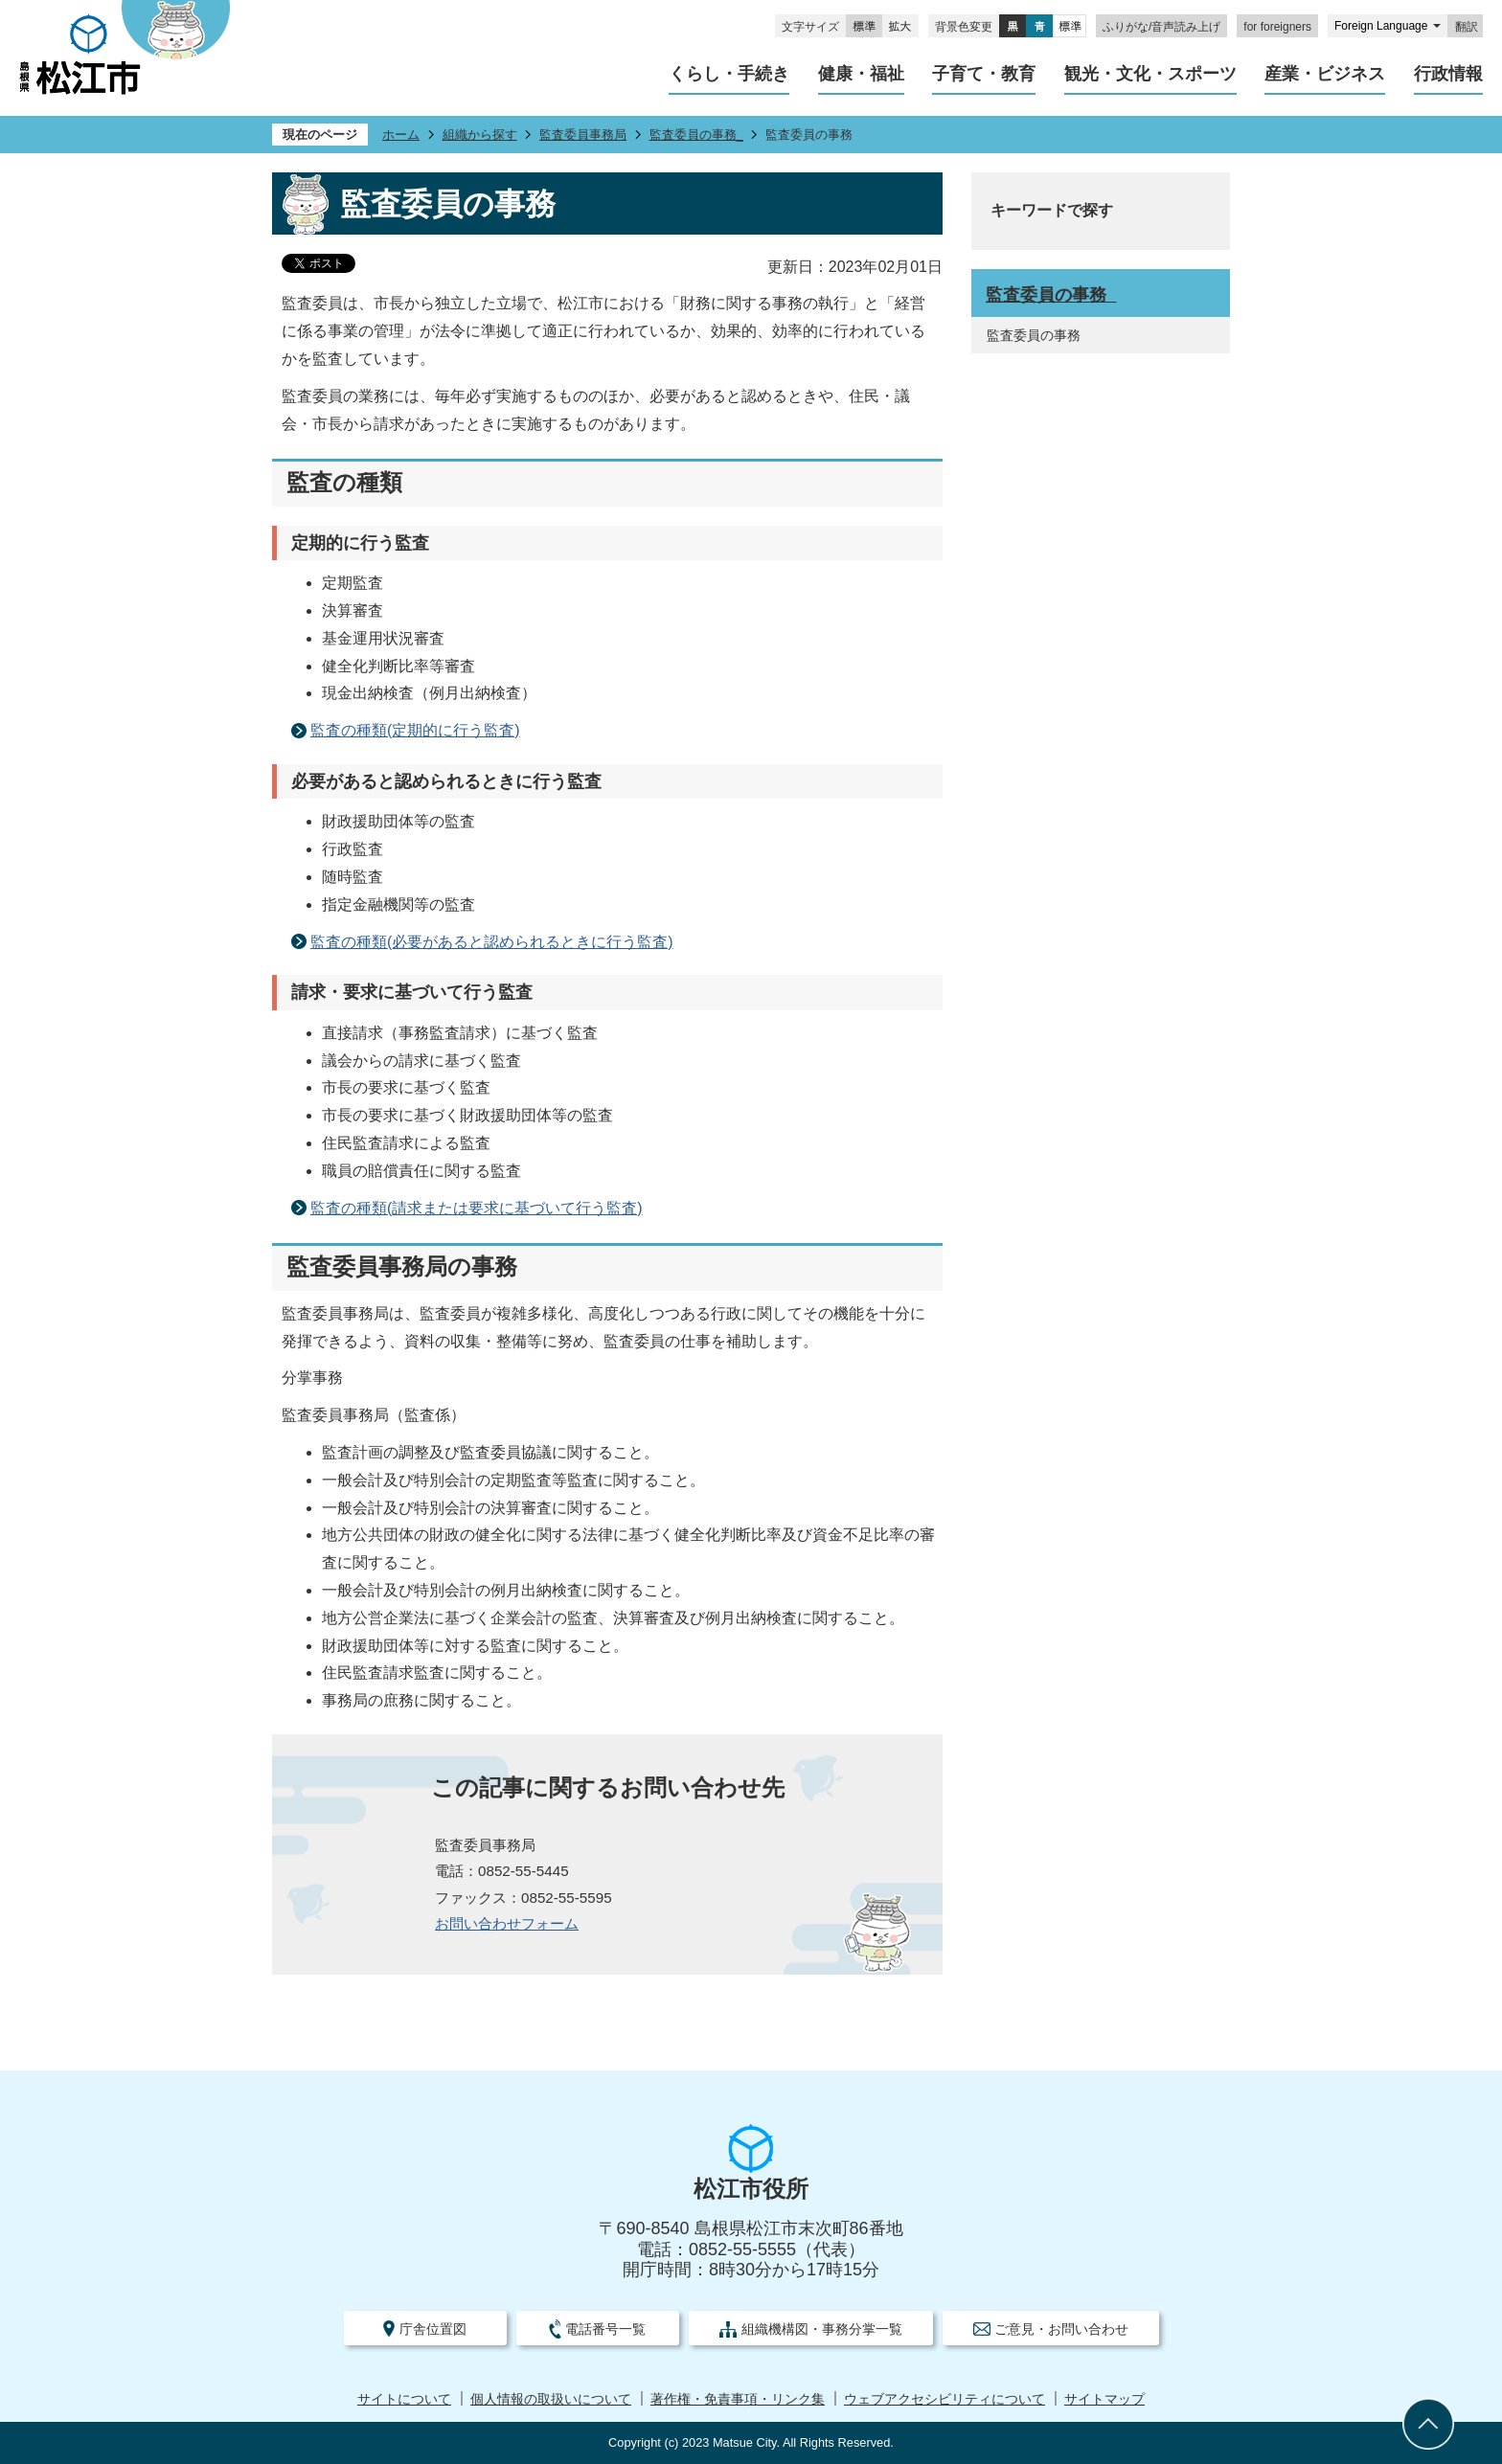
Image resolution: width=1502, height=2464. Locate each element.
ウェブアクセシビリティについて (944, 2399)
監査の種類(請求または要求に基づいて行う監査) (476, 1208)
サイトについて (404, 2399)
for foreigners (1277, 27)
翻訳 (1466, 27)
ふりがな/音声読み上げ (1161, 27)
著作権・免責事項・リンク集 (737, 2399)
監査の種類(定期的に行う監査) (415, 730)
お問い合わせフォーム (507, 1923)
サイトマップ (1104, 2399)
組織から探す (480, 134)
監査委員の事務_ (696, 134)
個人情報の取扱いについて (550, 2399)
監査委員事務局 (582, 134)
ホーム (401, 134)
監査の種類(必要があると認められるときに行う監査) (491, 942)
